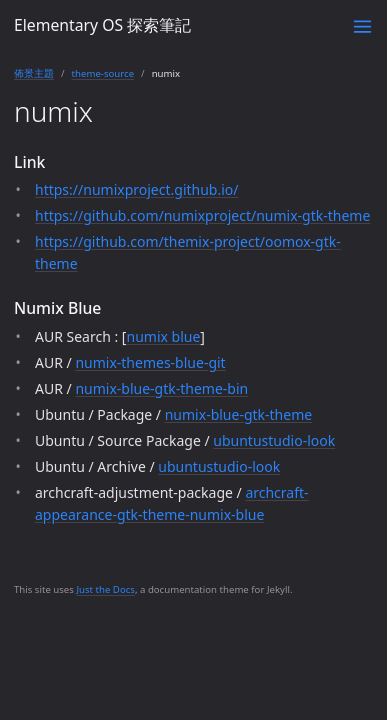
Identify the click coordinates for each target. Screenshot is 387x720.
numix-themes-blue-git (150, 362)
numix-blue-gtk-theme (238, 414)
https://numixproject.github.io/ (137, 189)
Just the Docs (105, 589)
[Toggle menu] (362, 26)
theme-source (103, 73)
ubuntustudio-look (274, 440)
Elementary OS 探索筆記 (102, 25)
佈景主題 (34, 73)
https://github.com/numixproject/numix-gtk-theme (202, 215)
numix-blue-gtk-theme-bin (161, 388)
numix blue (163, 336)
